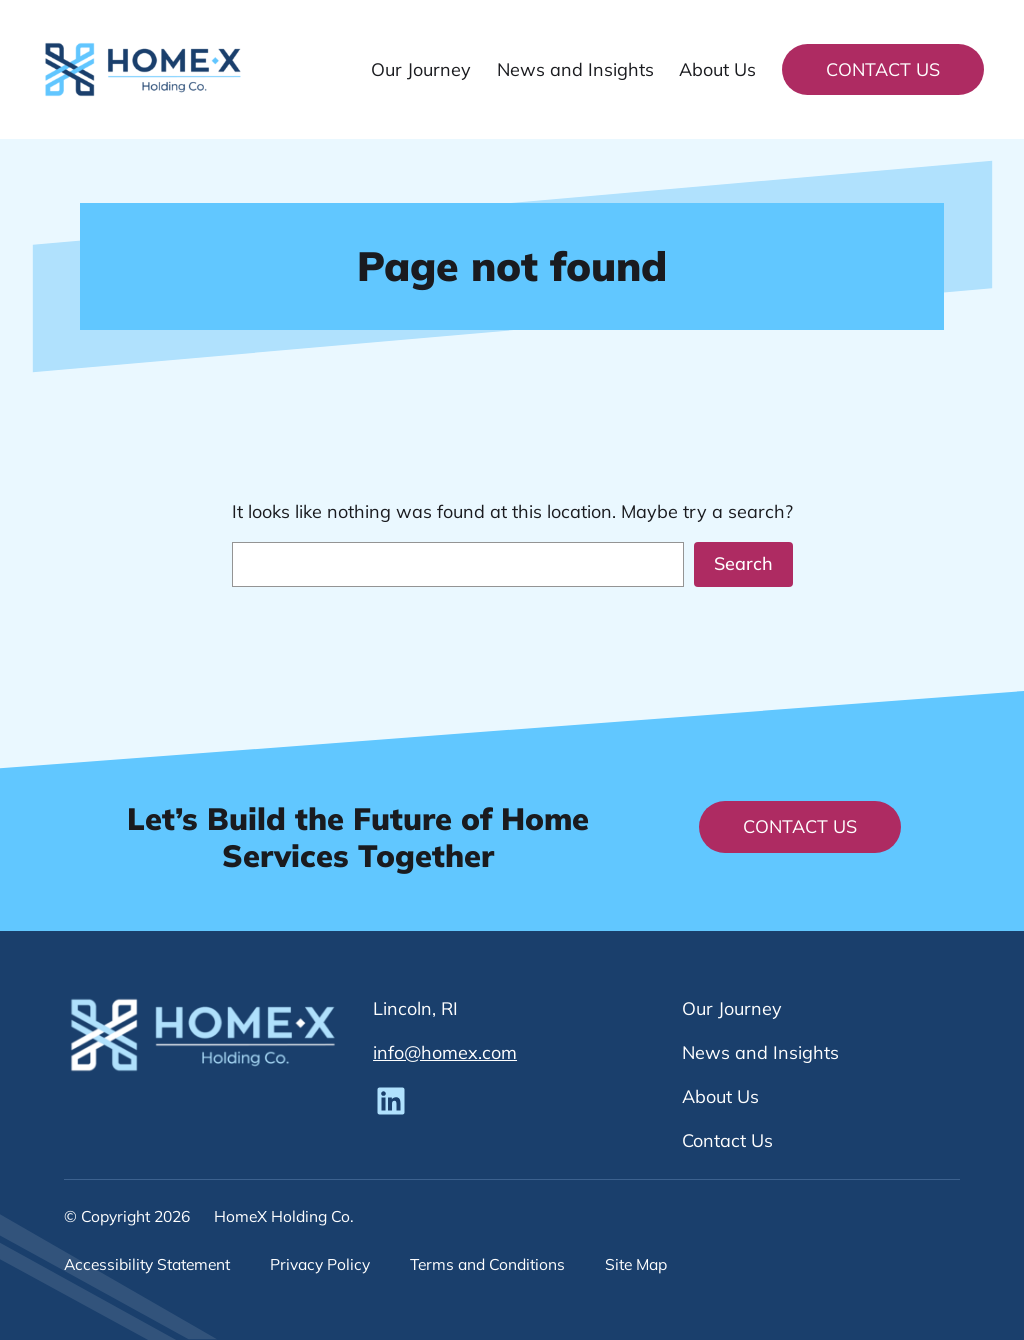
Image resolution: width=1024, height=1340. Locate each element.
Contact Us (883, 69)
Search (743, 563)
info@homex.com (445, 1052)
